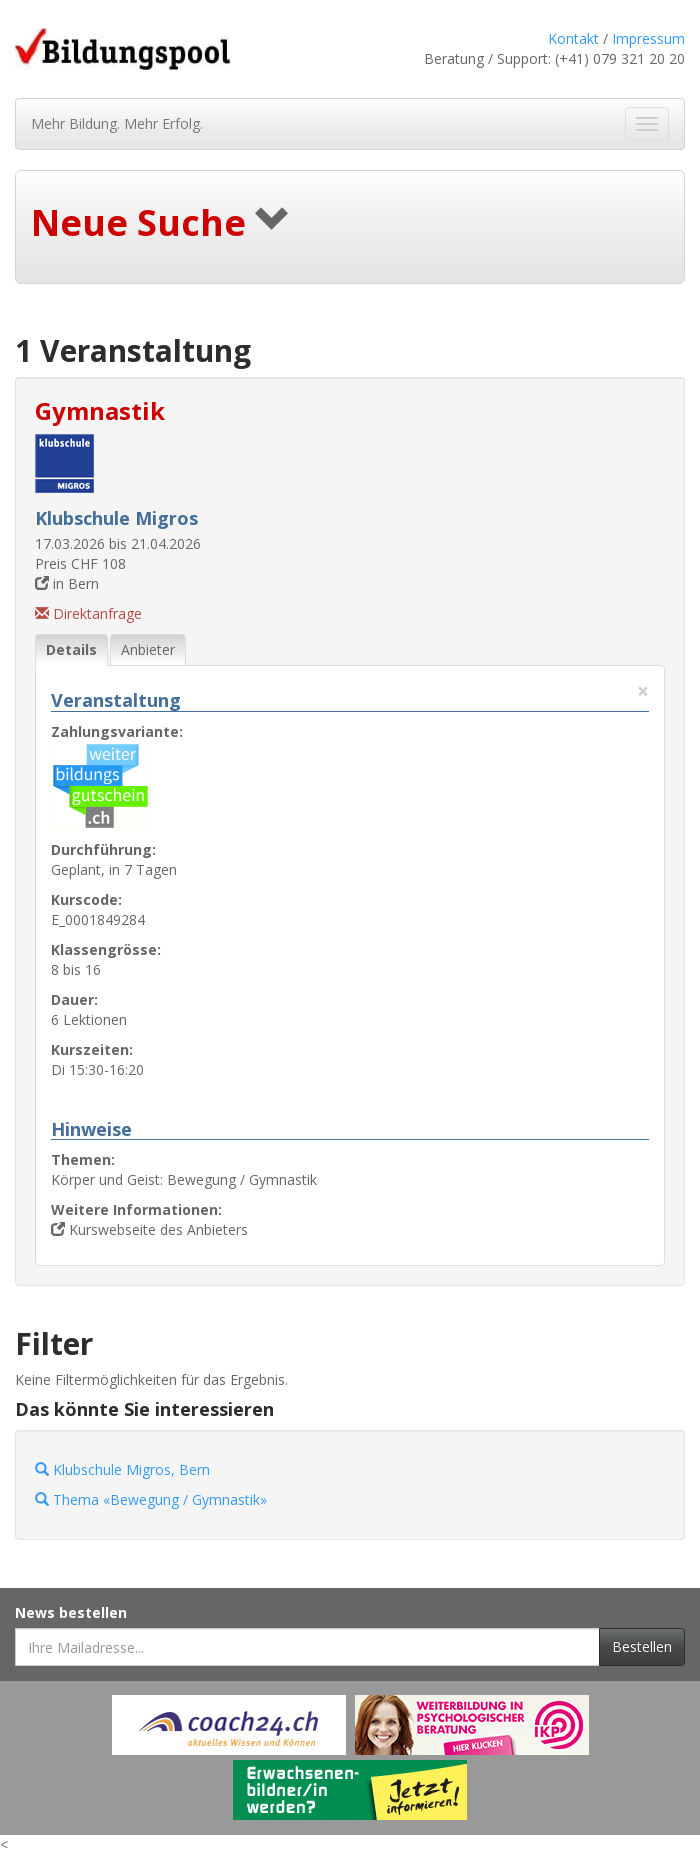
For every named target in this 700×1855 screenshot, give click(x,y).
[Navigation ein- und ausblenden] (647, 124)
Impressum (648, 38)
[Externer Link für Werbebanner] (229, 1725)
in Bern (67, 583)
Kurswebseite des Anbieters (149, 1229)
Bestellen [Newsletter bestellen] (642, 1646)
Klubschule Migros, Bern (122, 1469)
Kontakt (573, 38)
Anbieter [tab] (148, 649)
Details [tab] (71, 649)
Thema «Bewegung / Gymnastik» (151, 1499)
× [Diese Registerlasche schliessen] (643, 691)
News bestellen (71, 1612)
